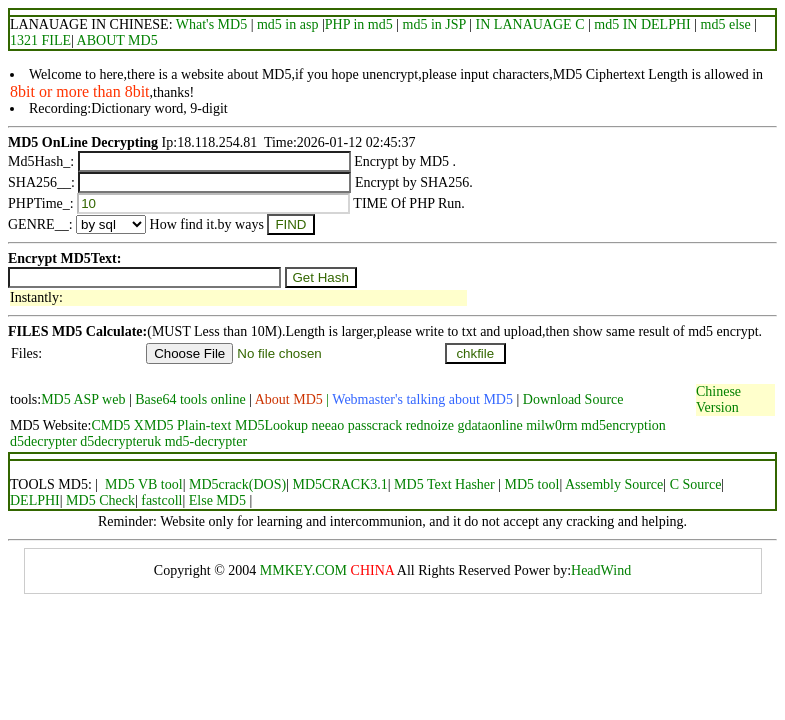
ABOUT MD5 (116, 40)
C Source (696, 484)
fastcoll (161, 500)
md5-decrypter (206, 441)
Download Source (573, 399)
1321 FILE (40, 40)
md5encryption (623, 425)
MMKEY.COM (303, 570)
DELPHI (35, 500)
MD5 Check (100, 500)
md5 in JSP (434, 24)
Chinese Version (718, 399)
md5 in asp (287, 24)
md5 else (726, 24)
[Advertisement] (372, 374)
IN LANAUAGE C (530, 24)
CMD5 (110, 425)
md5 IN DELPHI (642, 24)
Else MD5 (219, 500)
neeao (328, 425)
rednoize (430, 425)
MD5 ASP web (85, 399)
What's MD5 (211, 24)
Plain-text (204, 425)
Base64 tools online (190, 399)
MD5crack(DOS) (237, 484)
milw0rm (551, 425)
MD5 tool (532, 484)
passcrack (375, 425)
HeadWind (601, 570)
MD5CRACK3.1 (339, 484)
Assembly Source (614, 484)
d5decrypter (43, 441)
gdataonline (489, 425)
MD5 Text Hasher (444, 484)
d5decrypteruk (120, 441)
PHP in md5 (359, 24)
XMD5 (154, 425)
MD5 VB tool (144, 484)
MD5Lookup (271, 425)
